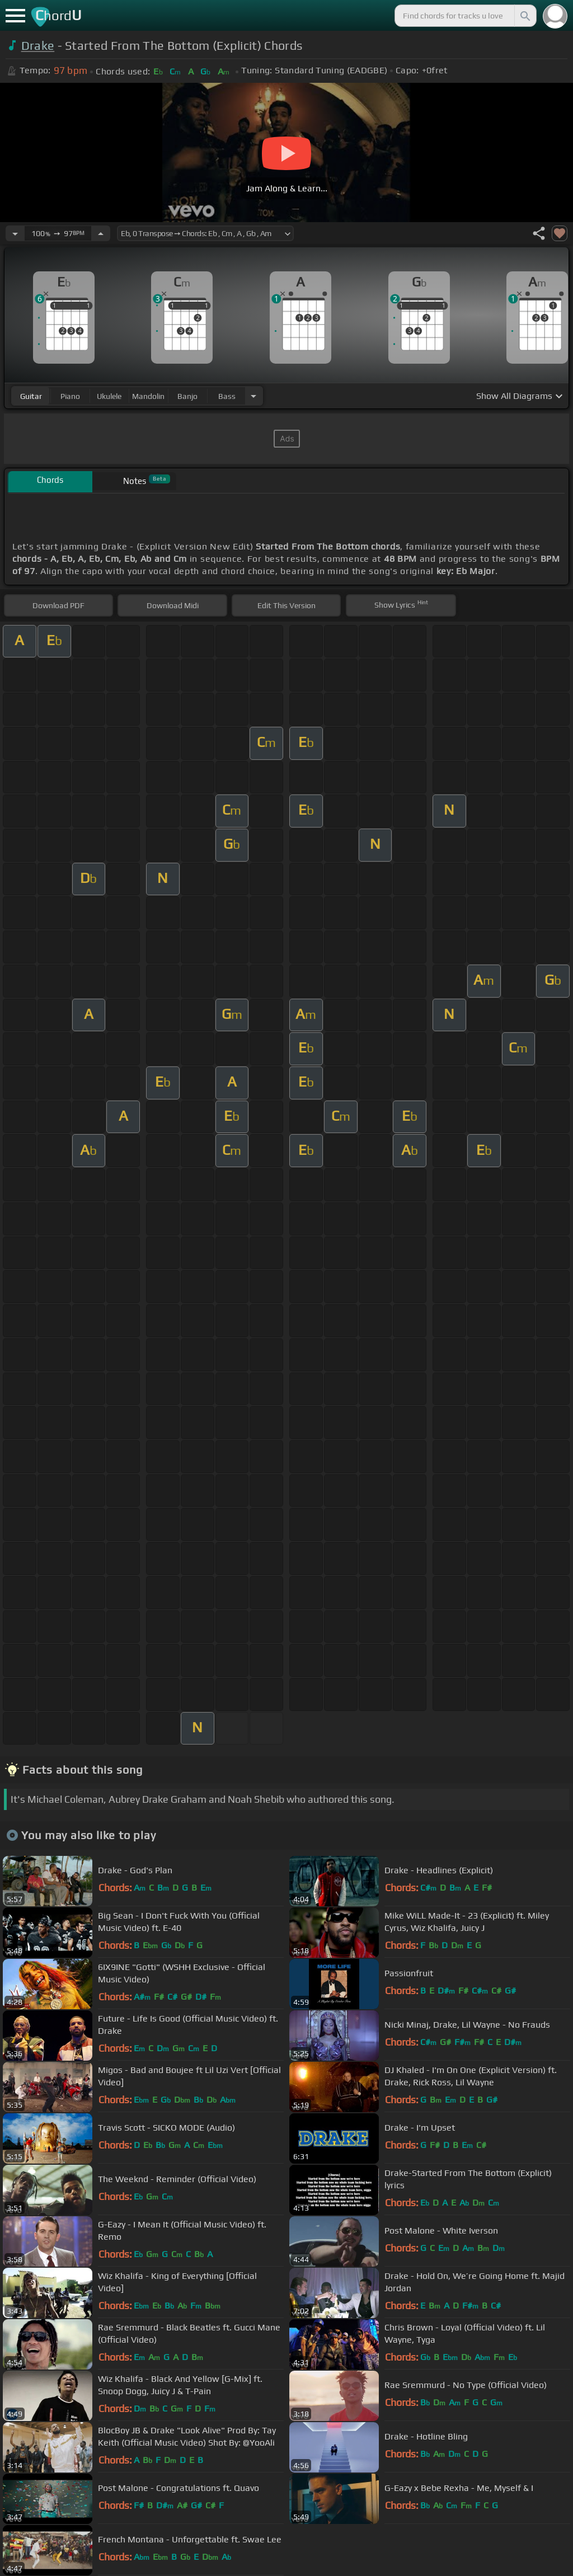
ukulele (109, 396)
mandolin (148, 396)
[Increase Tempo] (100, 233)
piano (70, 396)
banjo (187, 396)
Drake (38, 46)
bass (227, 396)
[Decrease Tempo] (15, 233)
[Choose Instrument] (253, 396)
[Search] (524, 15)
